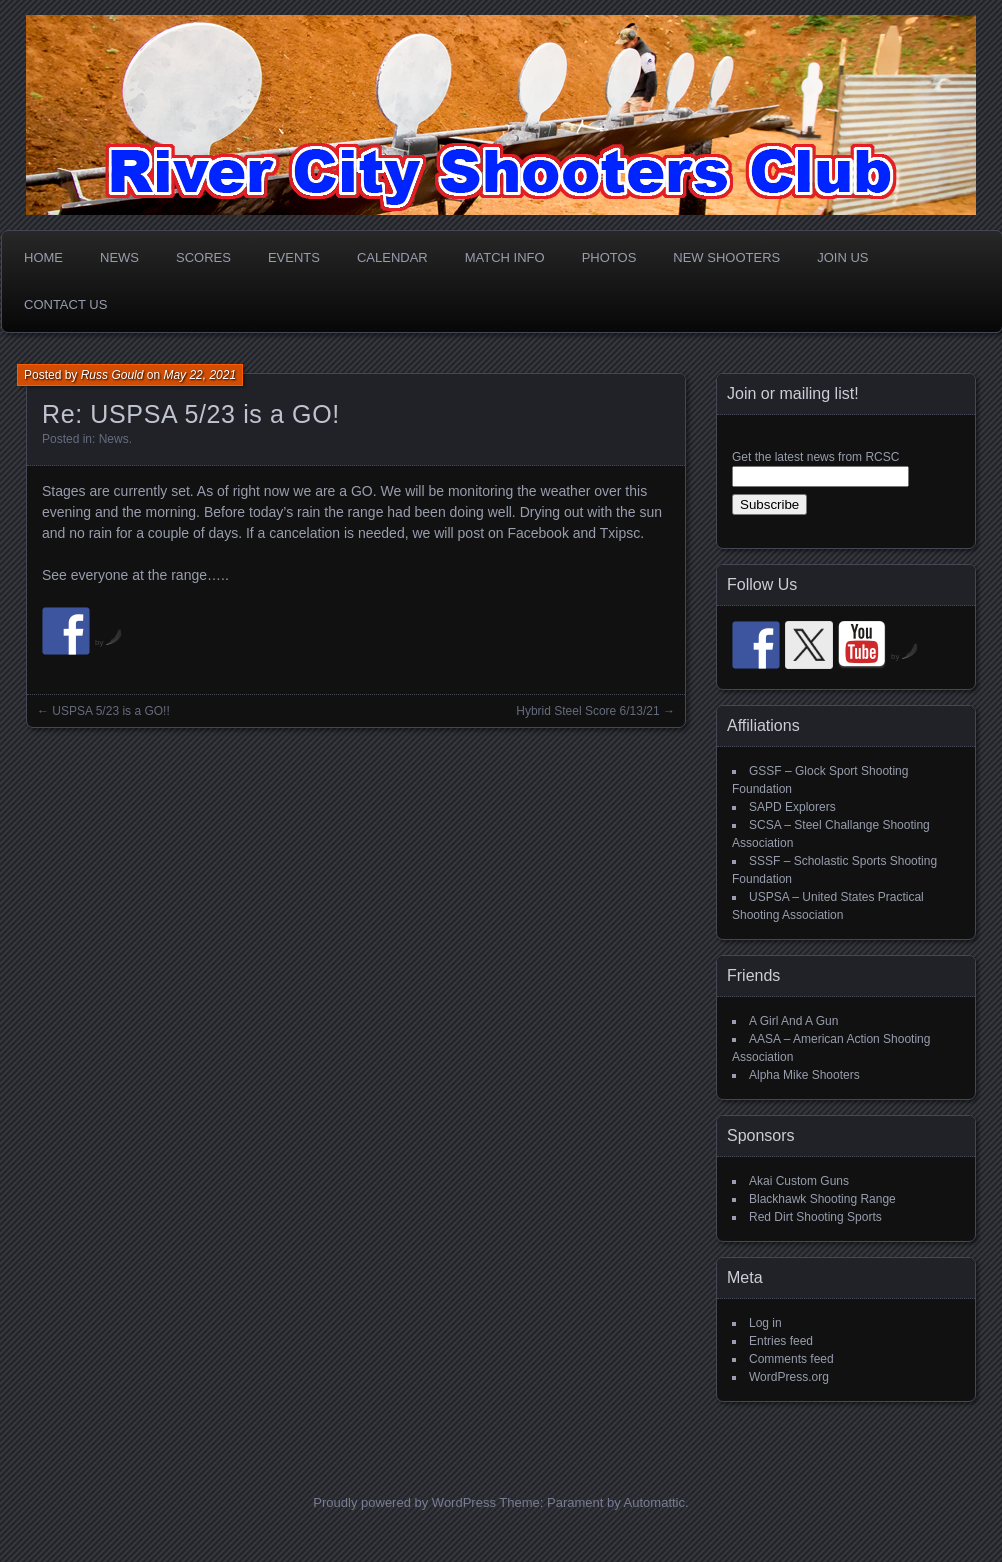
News (119, 257)
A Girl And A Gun (793, 1021)
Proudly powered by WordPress (404, 1502)
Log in (765, 1323)
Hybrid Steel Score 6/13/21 (587, 711)
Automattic (654, 1502)
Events (294, 257)
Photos (609, 257)
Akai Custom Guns (799, 1181)
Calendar (392, 257)
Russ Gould (112, 375)
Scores (203, 257)
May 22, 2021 (199, 375)
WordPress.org (789, 1377)
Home (43, 257)
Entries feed (781, 1341)
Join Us (842, 257)
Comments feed (791, 1359)
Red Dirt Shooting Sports (815, 1217)
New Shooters (726, 257)
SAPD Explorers (792, 807)
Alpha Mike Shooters (804, 1075)
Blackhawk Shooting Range (822, 1199)
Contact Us (65, 304)
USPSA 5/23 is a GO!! (110, 711)
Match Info (505, 257)
